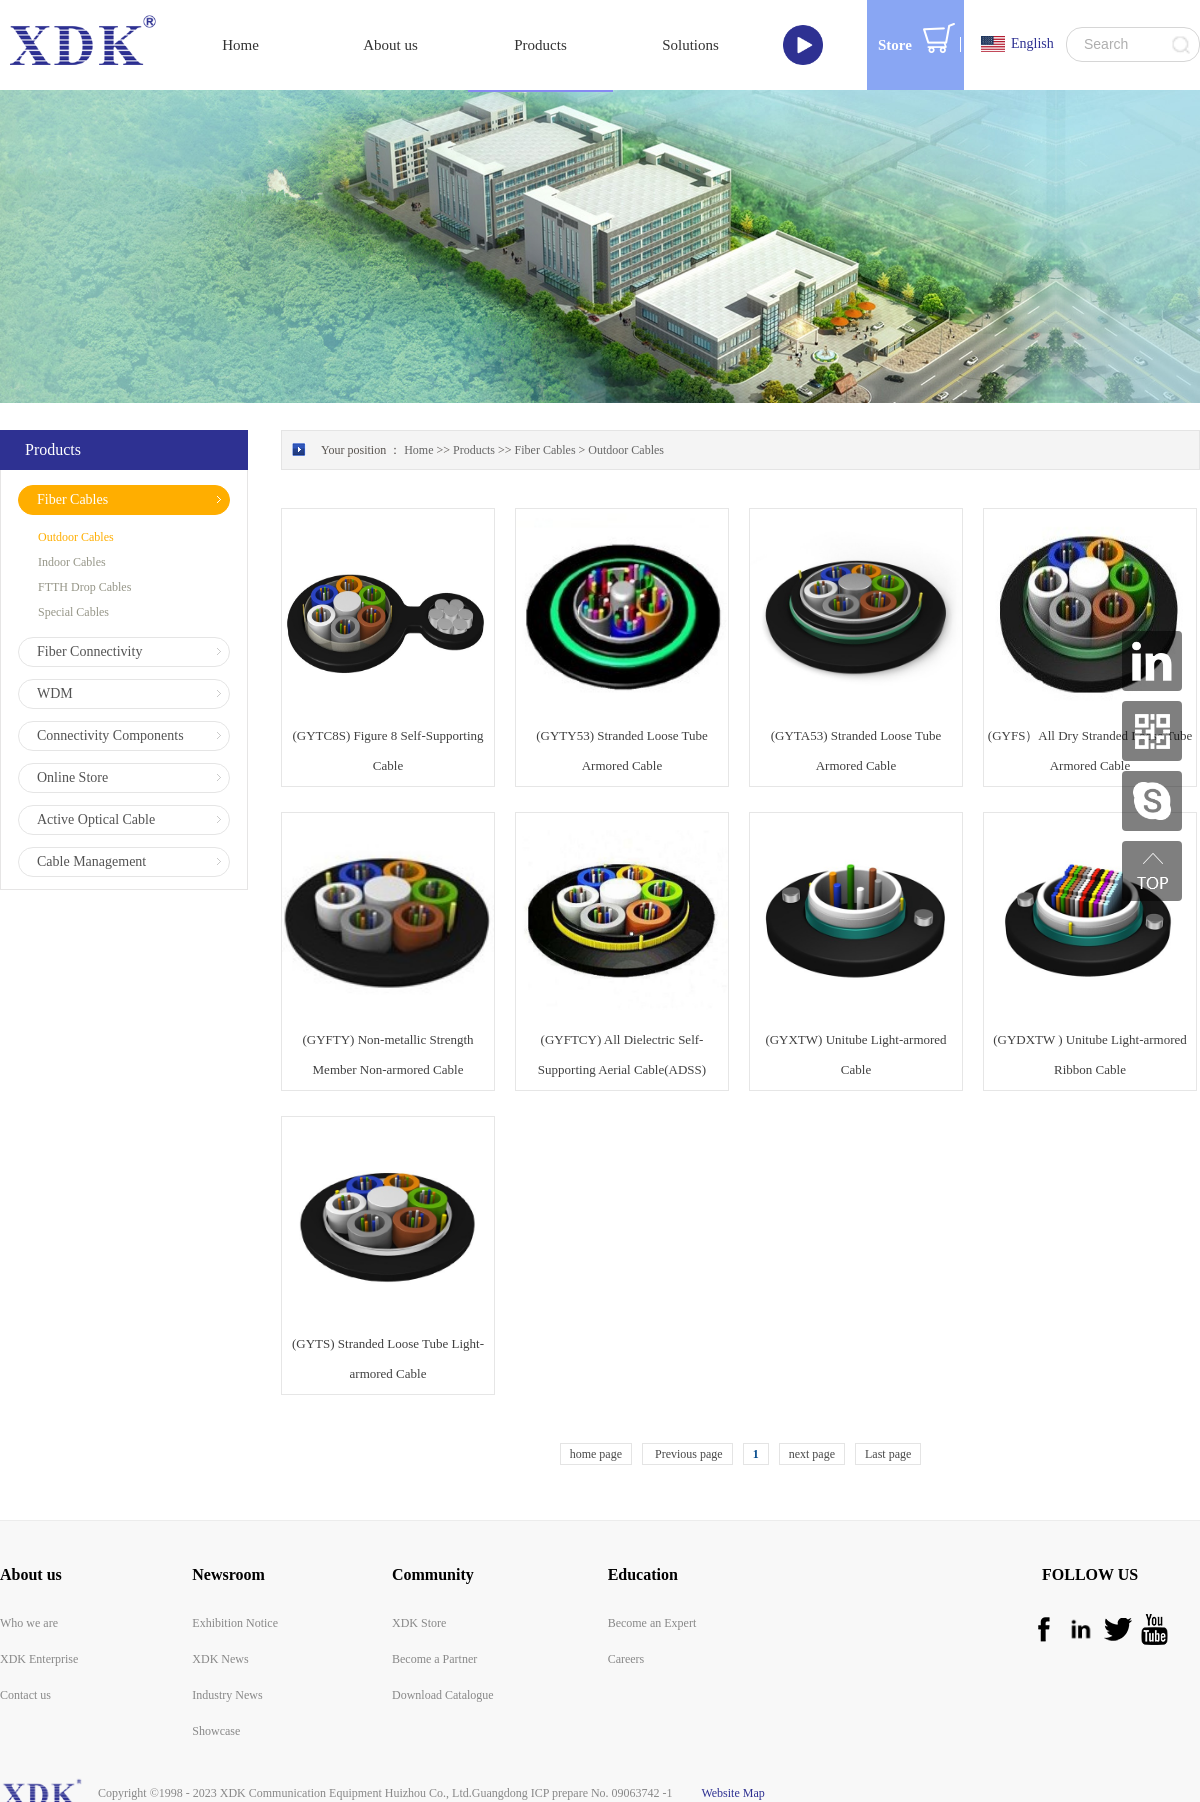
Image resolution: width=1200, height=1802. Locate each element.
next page (812, 1454)
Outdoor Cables (626, 450)
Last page (888, 1454)
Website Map (730, 1793)
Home (240, 45)
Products (474, 450)
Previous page (687, 1454)
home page (596, 1454)
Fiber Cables (545, 450)
